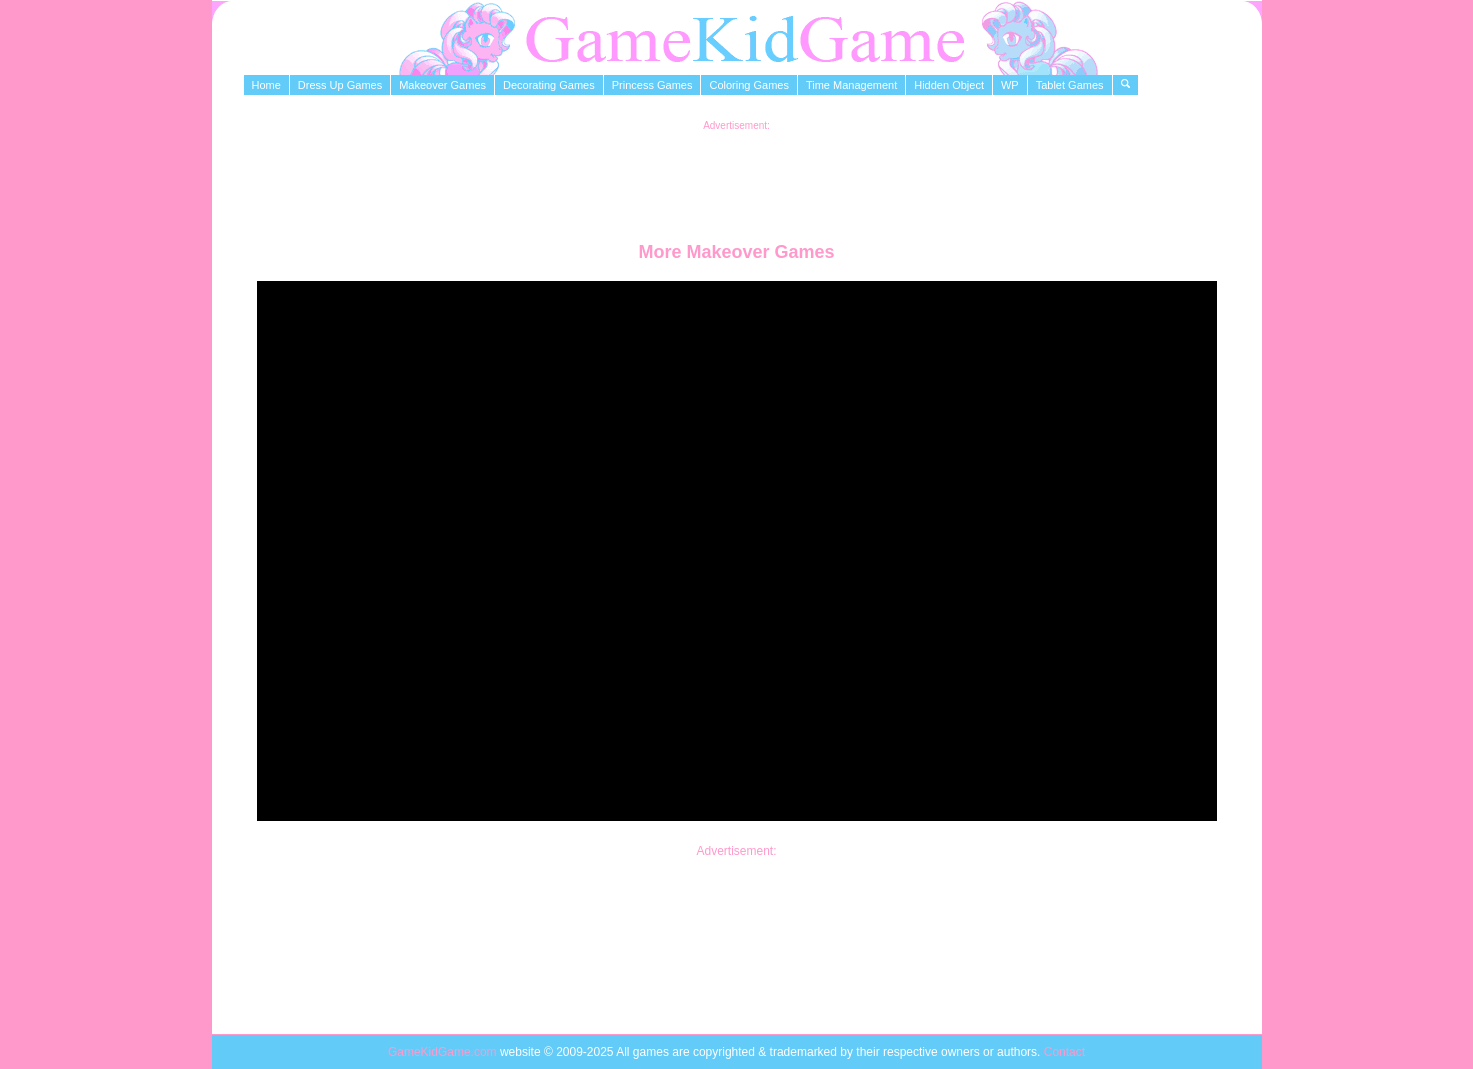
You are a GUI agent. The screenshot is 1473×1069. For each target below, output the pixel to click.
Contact (1064, 1052)
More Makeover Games (736, 252)
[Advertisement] (737, 176)
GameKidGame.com (444, 1052)
